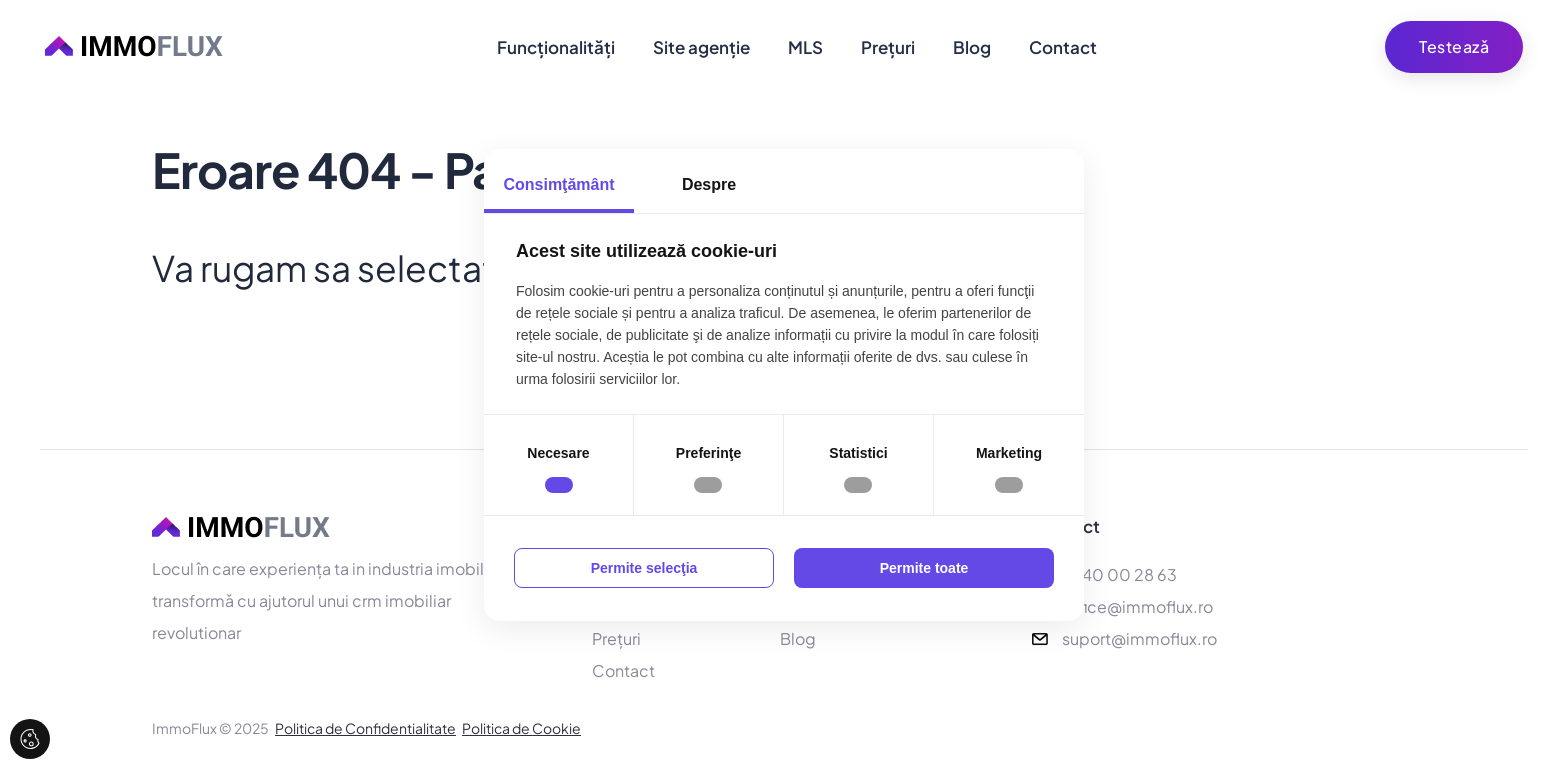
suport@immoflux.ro (1139, 640)
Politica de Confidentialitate (365, 730)
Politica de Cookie (521, 730)
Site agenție (701, 47)
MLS (805, 47)
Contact (1063, 47)
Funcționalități (556, 47)
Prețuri (888, 47)
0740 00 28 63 (1119, 576)
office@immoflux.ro (1137, 608)
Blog (972, 47)
